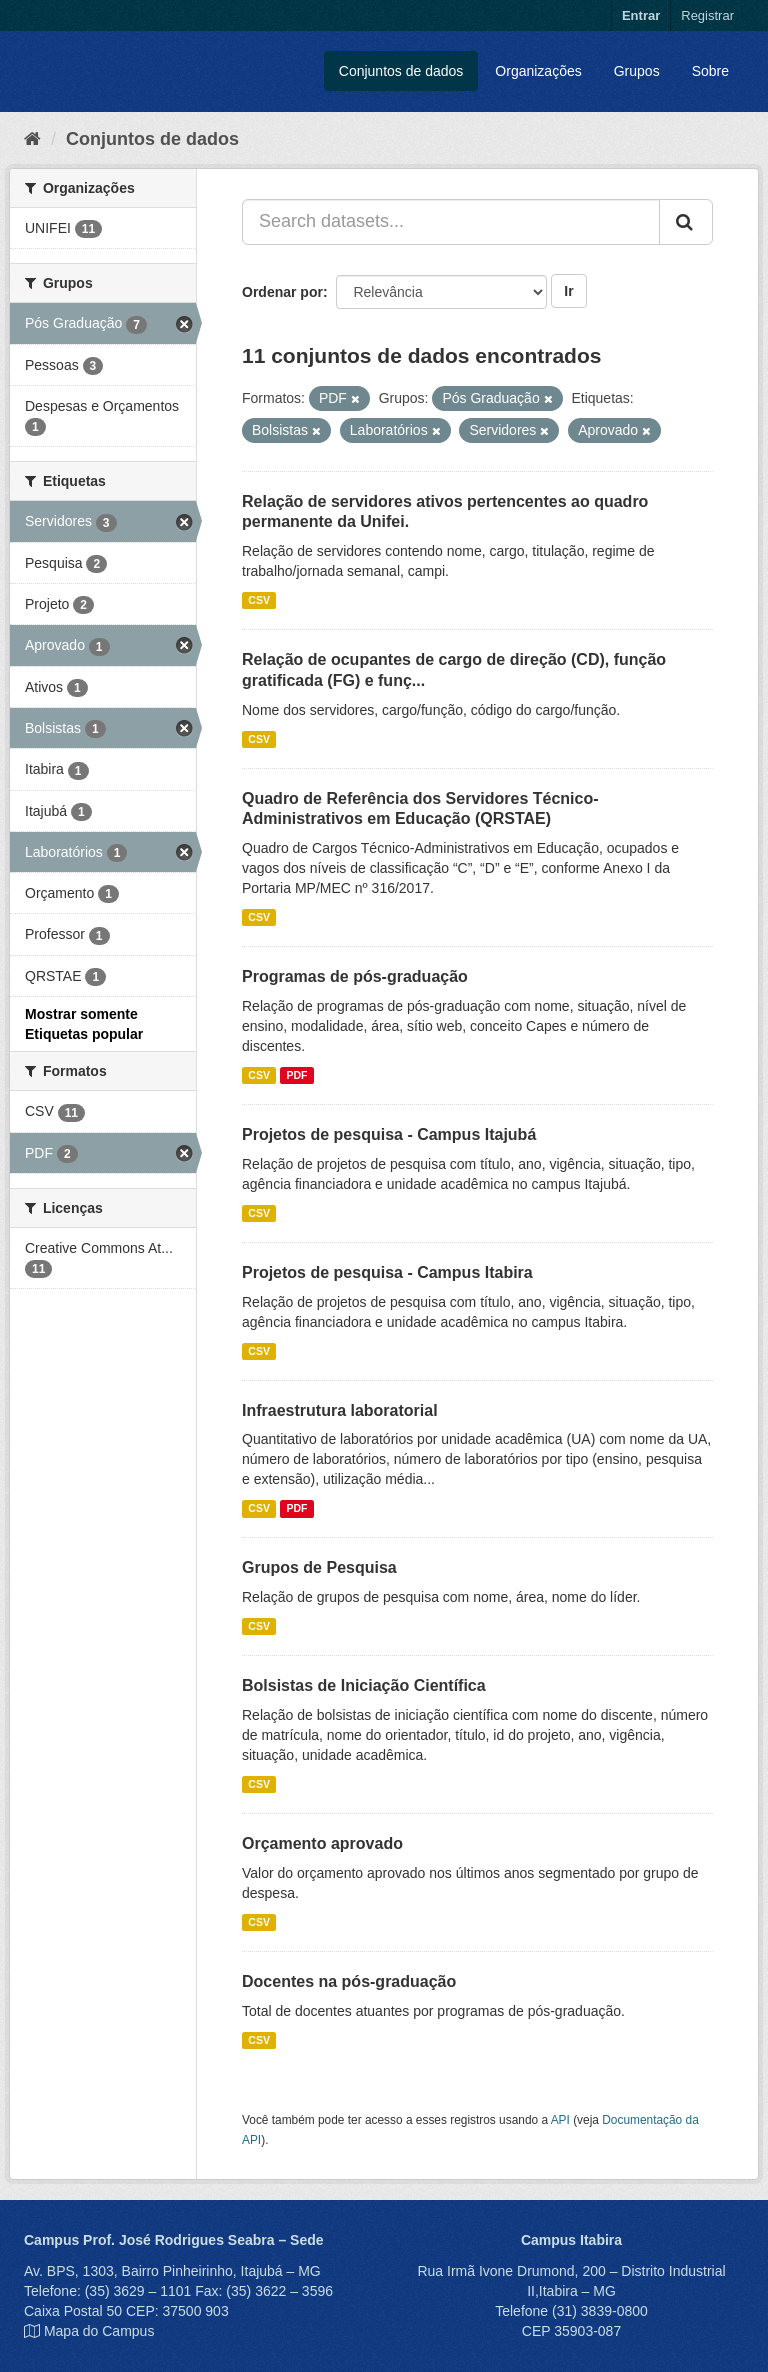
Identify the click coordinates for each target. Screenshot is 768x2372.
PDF (296, 1075)
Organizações (538, 71)
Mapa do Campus (99, 2331)
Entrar (641, 15)
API (560, 2120)
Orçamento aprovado (322, 1843)
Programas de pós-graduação (355, 976)
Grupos (637, 71)
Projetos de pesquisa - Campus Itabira (387, 1272)
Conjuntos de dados (401, 71)
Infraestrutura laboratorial (340, 1410)
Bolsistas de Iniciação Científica (364, 1685)
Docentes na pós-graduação (349, 1981)
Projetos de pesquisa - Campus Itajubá (389, 1134)
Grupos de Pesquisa (319, 1567)
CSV (259, 600)
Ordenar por (282, 292)
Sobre (710, 71)
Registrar (707, 15)
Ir (568, 291)
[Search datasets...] (451, 222)
